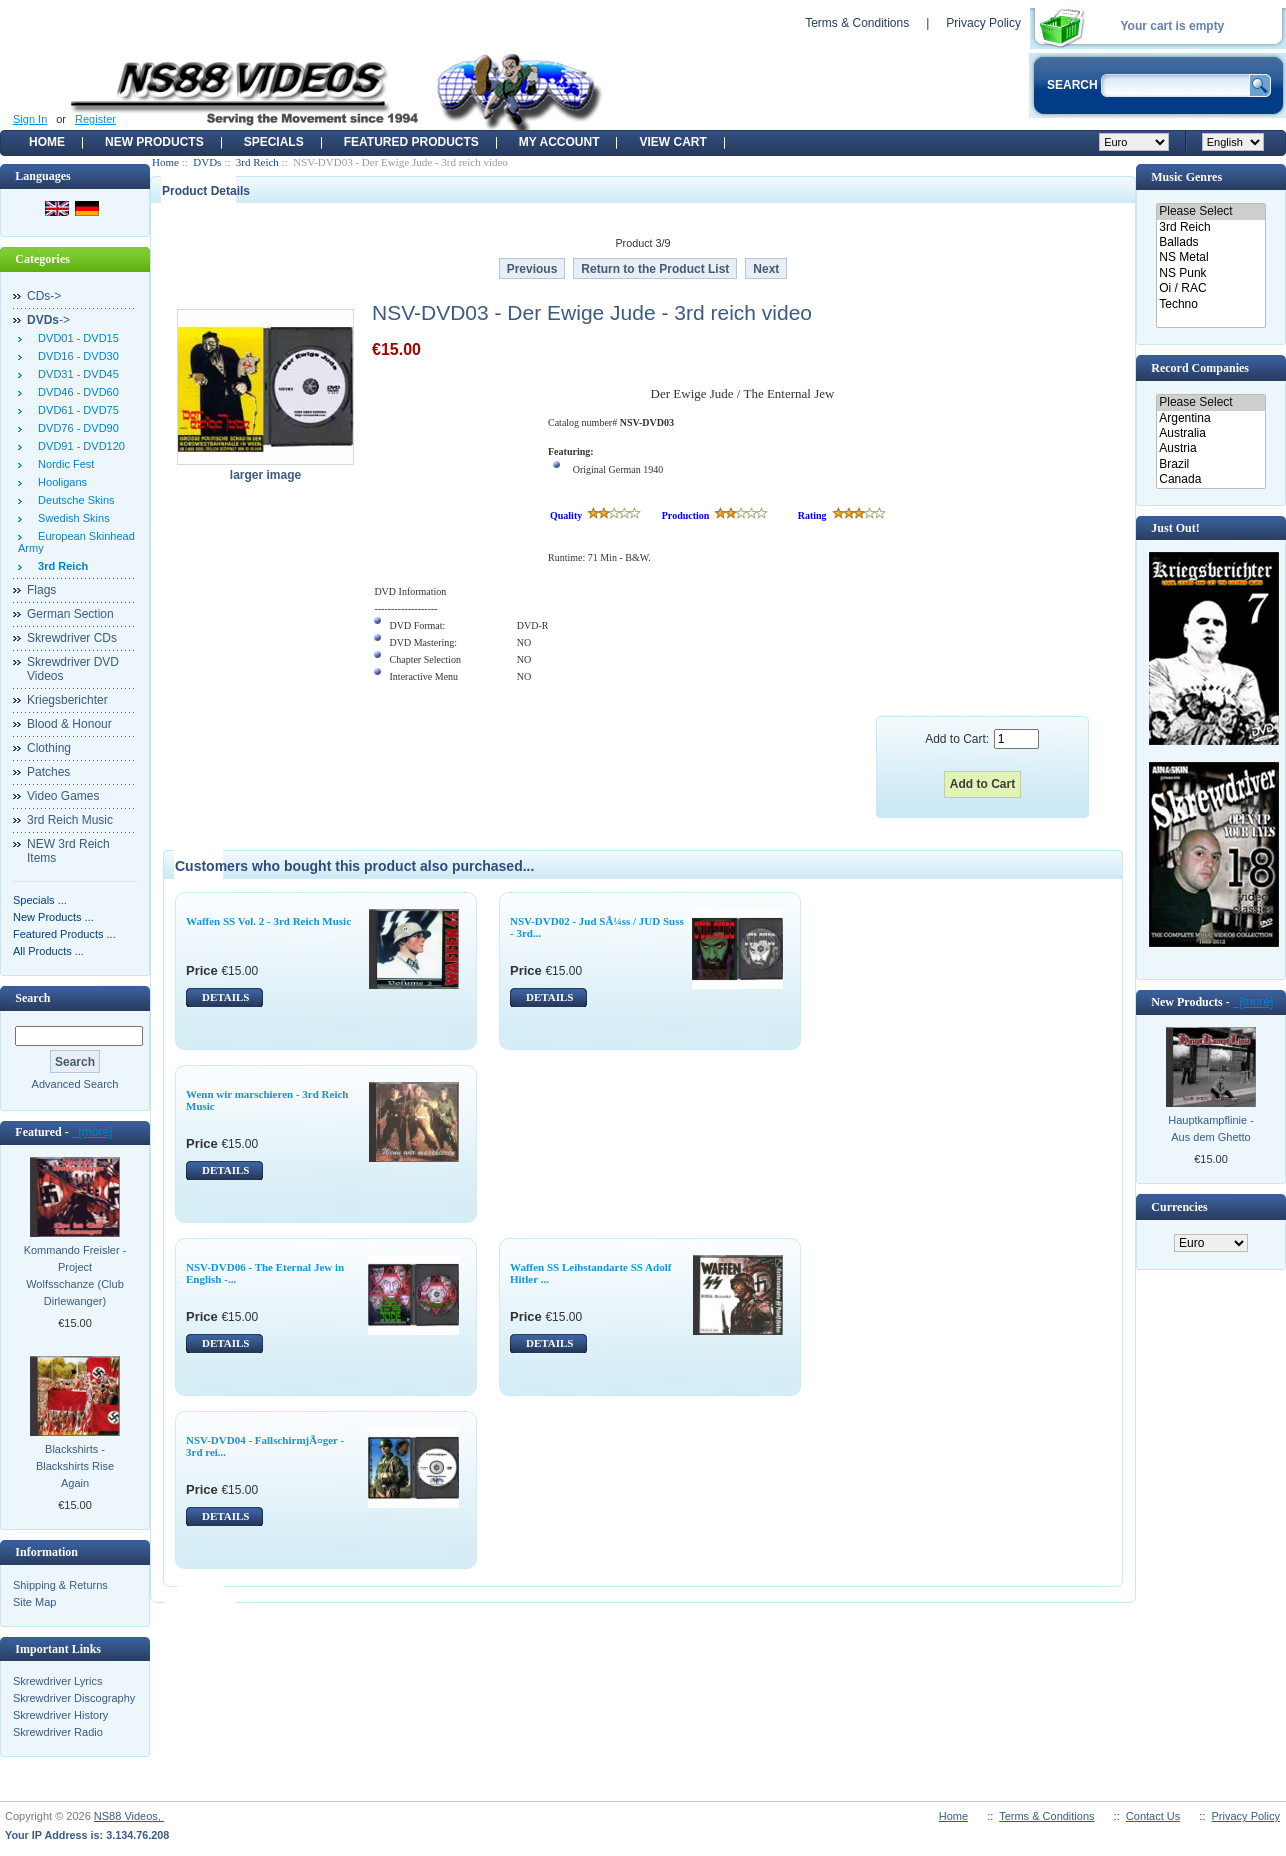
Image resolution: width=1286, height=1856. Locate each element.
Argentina (1210, 418)
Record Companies (1200, 368)
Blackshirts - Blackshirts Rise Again (75, 1466)
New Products (154, 142)
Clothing (49, 748)
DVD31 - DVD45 (75, 374)
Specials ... (40, 900)
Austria (1210, 448)
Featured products (411, 142)
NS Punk (1210, 273)
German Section (70, 614)
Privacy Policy (983, 23)
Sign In (30, 119)
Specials (274, 142)
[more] (92, 1132)
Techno (1210, 304)
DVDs (207, 162)
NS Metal (1210, 257)
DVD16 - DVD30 (75, 356)
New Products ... (53, 917)
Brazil (1210, 464)
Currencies (1179, 1207)
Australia (1210, 433)
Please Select (1210, 211)
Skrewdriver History (60, 1715)
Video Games (63, 796)
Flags (41, 590)
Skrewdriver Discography (74, 1698)
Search (32, 998)
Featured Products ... (64, 934)
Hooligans (59, 482)
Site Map (34, 1602)
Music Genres (1186, 177)
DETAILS (225, 997)
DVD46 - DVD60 (75, 392)
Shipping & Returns (60, 1585)
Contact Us (1153, 1816)
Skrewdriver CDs (72, 638)
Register (95, 119)
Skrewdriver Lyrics (57, 1681)
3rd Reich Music (70, 820)
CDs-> (44, 296)
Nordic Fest (63, 464)
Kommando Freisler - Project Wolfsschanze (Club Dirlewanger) (75, 1275)
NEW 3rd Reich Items (68, 851)
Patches (48, 772)
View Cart (672, 142)
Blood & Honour (69, 724)
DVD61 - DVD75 (75, 410)
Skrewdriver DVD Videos (73, 669)
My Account (559, 142)
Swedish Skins (71, 518)
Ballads (1210, 242)
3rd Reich (257, 162)
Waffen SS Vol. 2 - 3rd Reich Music (268, 921)
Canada (1210, 479)
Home (47, 142)
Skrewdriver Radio (58, 1732)
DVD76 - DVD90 (75, 428)
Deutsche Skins (73, 500)
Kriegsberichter (67, 700)
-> (48, 320)
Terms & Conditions (857, 23)
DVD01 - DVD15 (75, 338)
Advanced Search (75, 1084)
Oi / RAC (1210, 288)
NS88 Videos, (129, 1816)
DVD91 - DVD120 (78, 446)
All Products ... (48, 951)
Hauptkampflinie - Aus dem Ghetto (1211, 1128)
